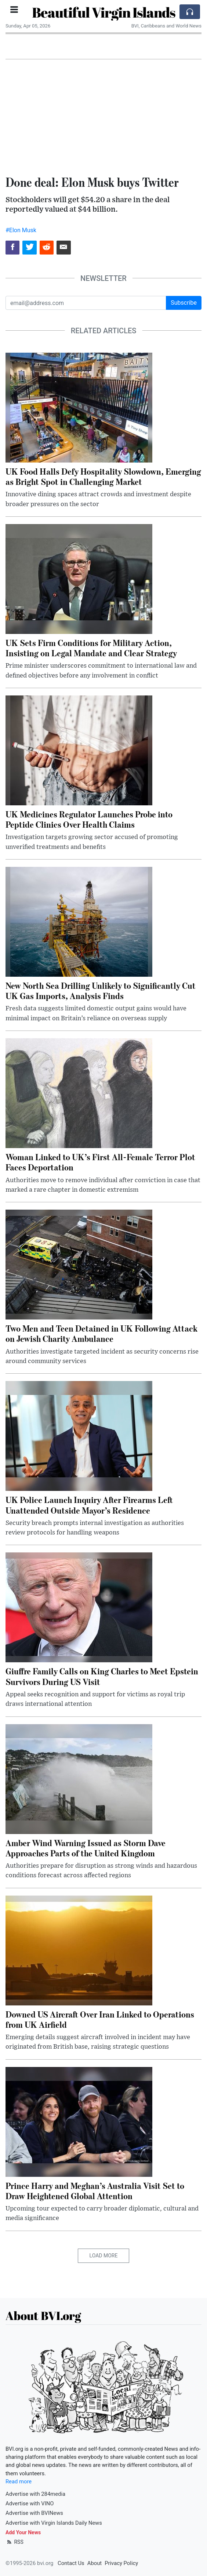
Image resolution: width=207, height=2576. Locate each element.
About (94, 2563)
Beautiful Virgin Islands (103, 12)
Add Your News (23, 2532)
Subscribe (184, 302)
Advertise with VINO (30, 2503)
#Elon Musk (21, 230)
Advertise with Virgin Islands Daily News (54, 2523)
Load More (104, 2255)
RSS (14, 2542)
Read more (19, 2481)
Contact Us (71, 2563)
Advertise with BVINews (34, 2513)
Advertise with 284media (35, 2494)
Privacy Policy (121, 2563)
